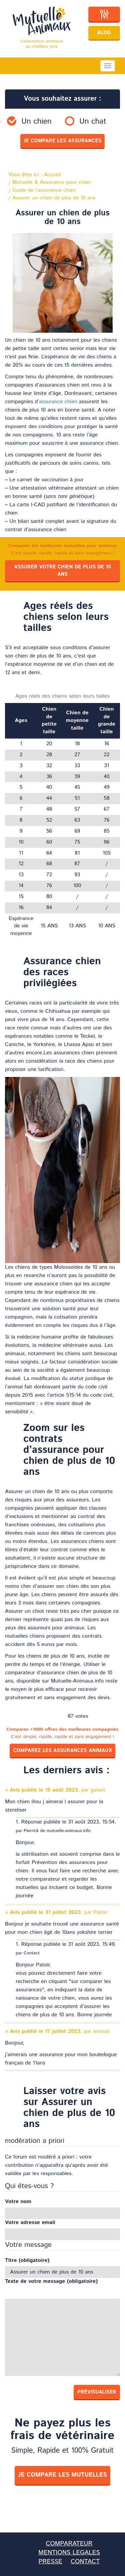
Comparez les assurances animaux (62, 1750)
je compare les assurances (63, 140)
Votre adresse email (30, 2222)
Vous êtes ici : (34, 175)
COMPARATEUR (69, 2543)
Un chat (92, 121)
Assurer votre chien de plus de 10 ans (62, 570)
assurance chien (58, 402)
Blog (104, 32)
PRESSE (50, 2561)
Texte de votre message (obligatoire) (51, 2281)
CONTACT (85, 2561)
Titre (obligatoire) (27, 2260)
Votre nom (18, 2201)
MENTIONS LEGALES (69, 2552)
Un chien (36, 121)
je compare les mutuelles (62, 2475)
